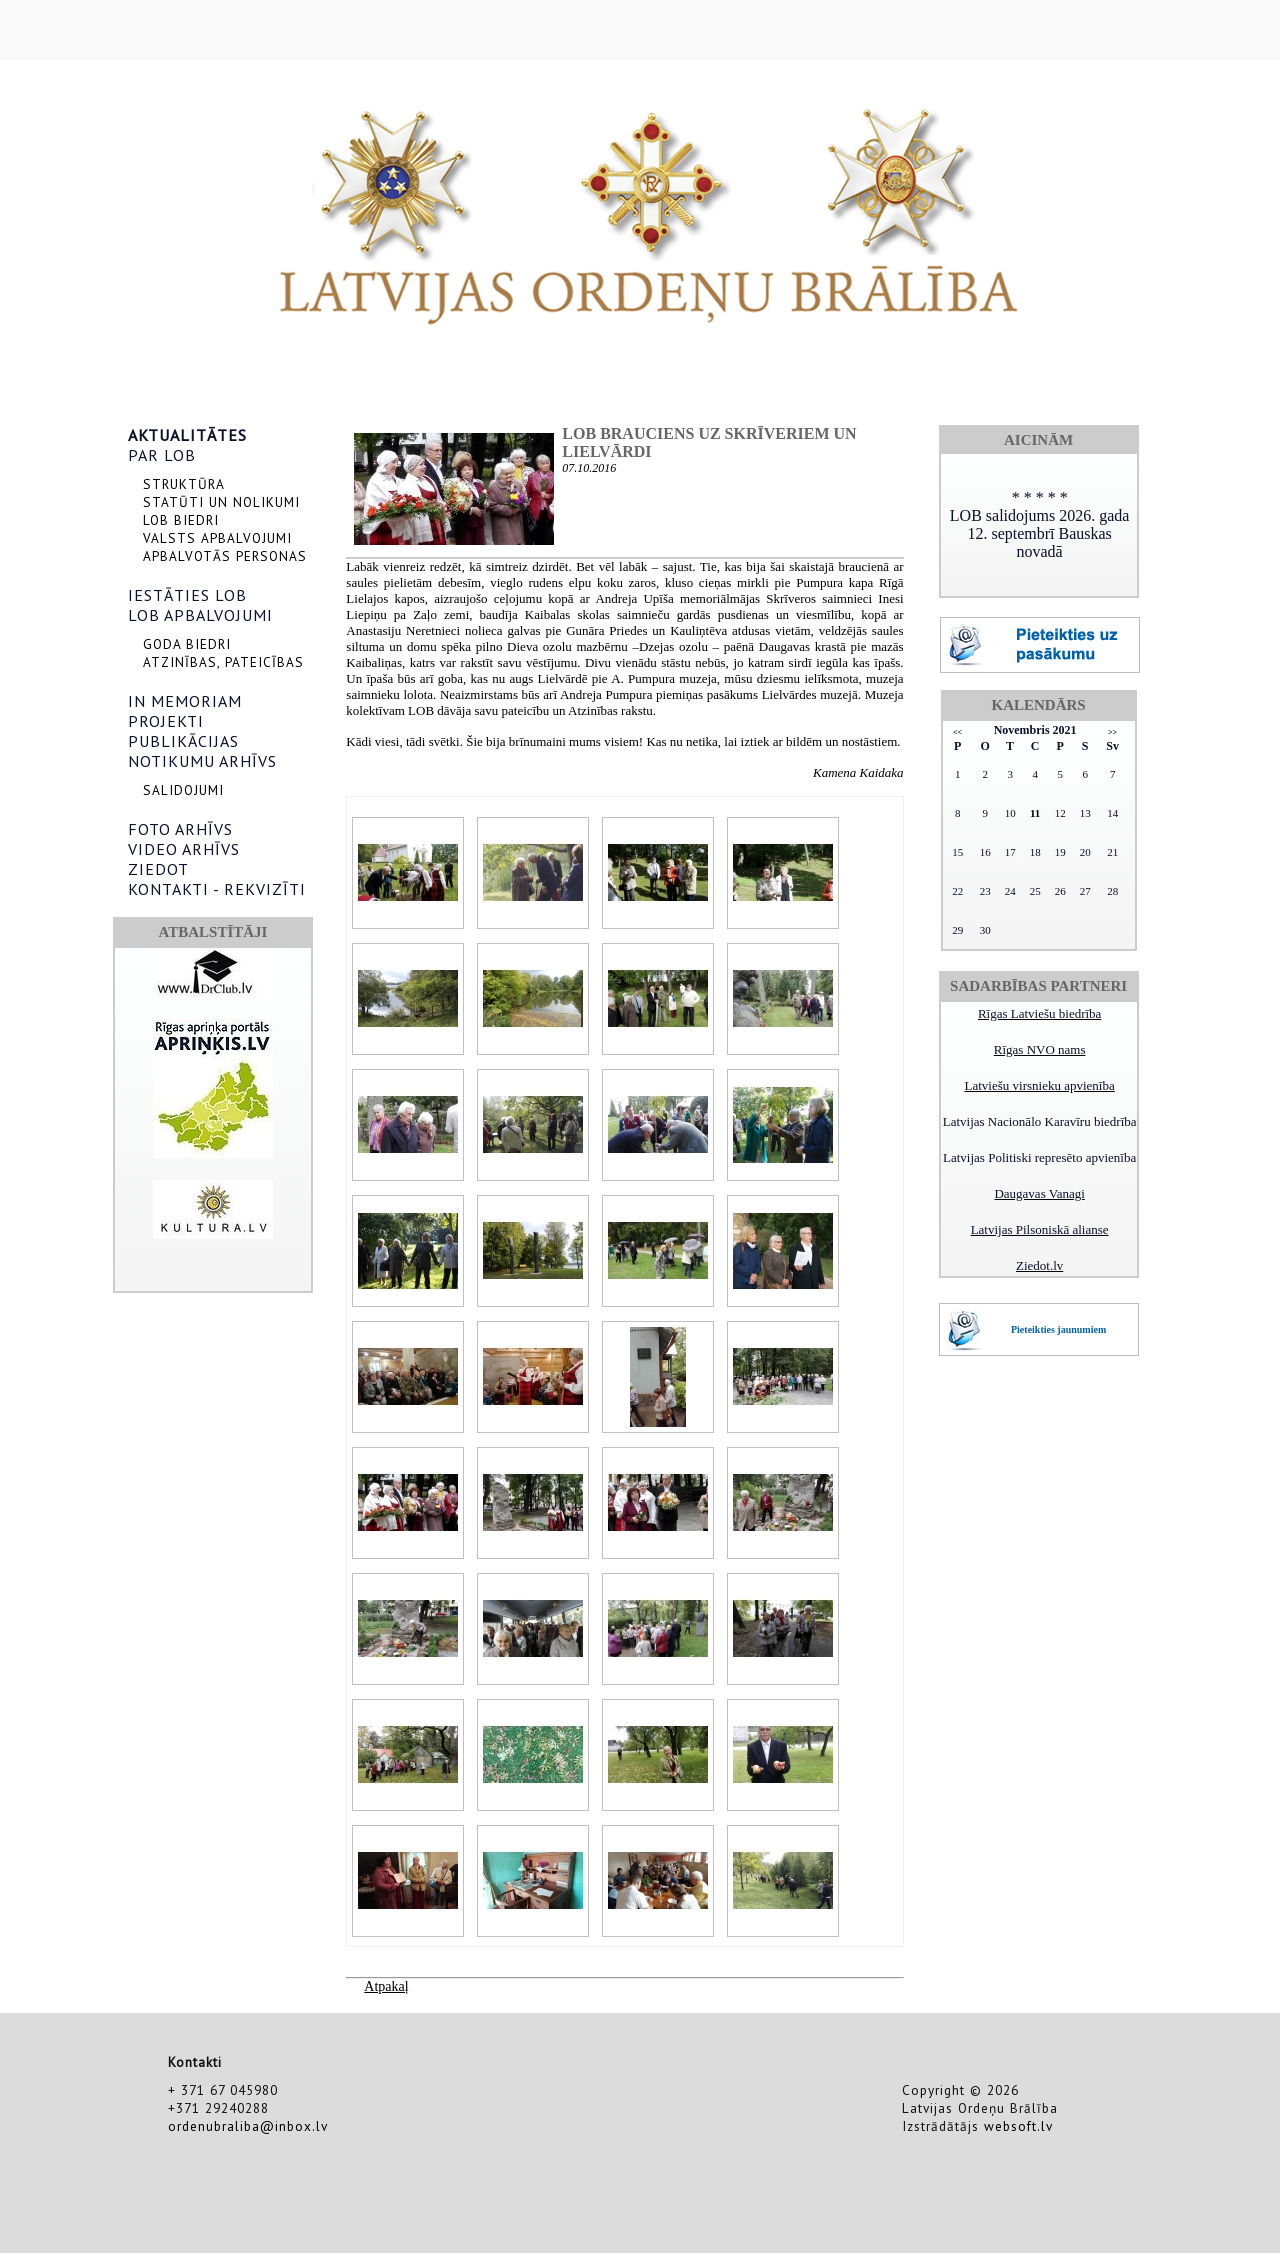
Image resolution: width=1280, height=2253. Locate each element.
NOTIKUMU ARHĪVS (202, 761)
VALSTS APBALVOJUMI (217, 538)
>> (1112, 732)
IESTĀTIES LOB (187, 595)
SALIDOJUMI (183, 790)
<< (957, 732)
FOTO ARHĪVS (180, 829)
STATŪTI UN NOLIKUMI (221, 502)
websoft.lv (1018, 2126)
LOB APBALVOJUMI (200, 615)
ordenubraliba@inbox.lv (248, 2126)
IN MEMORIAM (185, 701)
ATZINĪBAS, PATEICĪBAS (223, 662)
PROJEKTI (166, 721)
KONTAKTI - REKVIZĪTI (217, 889)
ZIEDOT (158, 869)
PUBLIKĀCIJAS (183, 741)
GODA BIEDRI (187, 644)
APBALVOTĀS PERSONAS (225, 556)
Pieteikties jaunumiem (1058, 1329)
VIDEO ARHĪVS (184, 849)
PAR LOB (162, 455)
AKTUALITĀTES (187, 435)
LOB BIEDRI (181, 520)
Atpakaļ (386, 1986)
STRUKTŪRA (184, 484)
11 (1035, 813)
